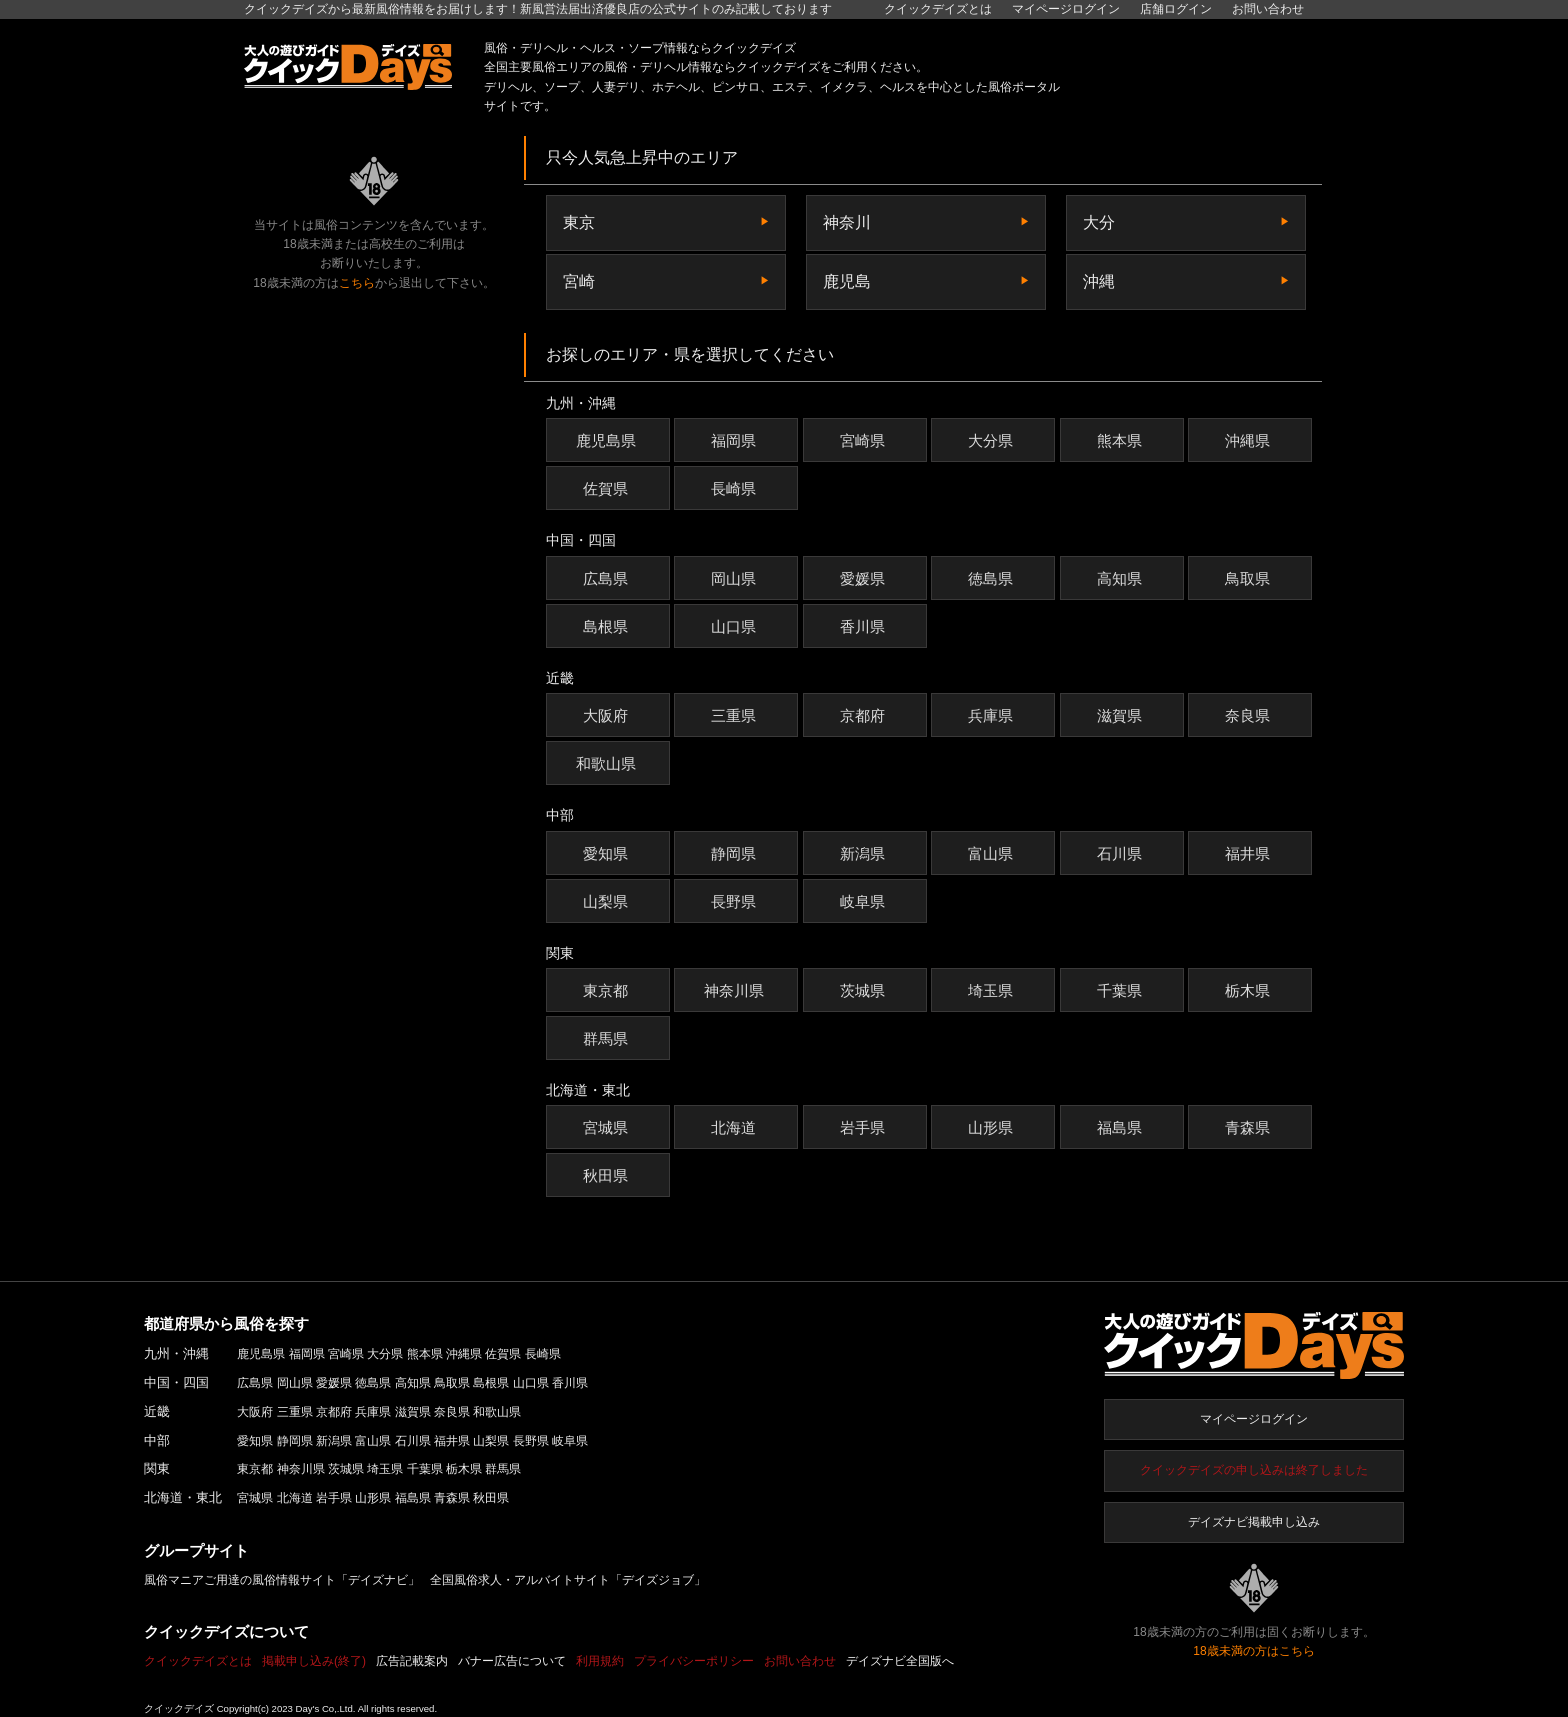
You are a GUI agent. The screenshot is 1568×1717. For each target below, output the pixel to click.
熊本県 (1122, 440)
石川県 (1122, 853)
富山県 (993, 853)
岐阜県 (865, 901)
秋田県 (608, 1175)
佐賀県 (608, 488)
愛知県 (608, 853)
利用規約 (600, 1661)
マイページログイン (1254, 1419)
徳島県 (993, 578)
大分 (1099, 222)
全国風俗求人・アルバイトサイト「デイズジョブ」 (568, 1580)
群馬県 (608, 1038)
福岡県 (736, 440)
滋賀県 (1122, 715)
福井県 (1250, 853)
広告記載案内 (412, 1661)
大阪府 (608, 715)
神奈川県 (736, 990)
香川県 (865, 626)
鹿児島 (847, 281)
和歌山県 (608, 763)
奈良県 (1250, 715)
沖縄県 (1250, 440)
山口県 (736, 626)
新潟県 (865, 853)
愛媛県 (865, 578)
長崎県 (736, 488)
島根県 (608, 626)
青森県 (1250, 1127)
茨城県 (865, 990)
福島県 (1122, 1127)
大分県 (993, 440)
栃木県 (1250, 990)
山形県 (993, 1127)
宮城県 (608, 1127)
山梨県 (608, 901)
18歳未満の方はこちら (1253, 1651)
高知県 (1122, 578)
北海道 (736, 1127)
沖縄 (1099, 281)
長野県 (736, 901)
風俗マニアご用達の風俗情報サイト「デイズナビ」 (282, 1580)
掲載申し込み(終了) (314, 1661)
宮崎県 (865, 440)
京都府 (865, 715)
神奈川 (847, 222)
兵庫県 (993, 715)
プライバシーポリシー (694, 1661)
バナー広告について (512, 1661)
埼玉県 (993, 990)
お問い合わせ (1268, 9)
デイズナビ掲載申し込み (1254, 1522)
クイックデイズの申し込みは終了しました (1254, 1470)
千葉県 (1122, 990)
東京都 (608, 990)
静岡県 (736, 853)
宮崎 (579, 281)
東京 (579, 222)
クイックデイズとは (938, 9)
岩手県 (865, 1127)
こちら (357, 283)
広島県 (608, 578)
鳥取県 (1250, 578)
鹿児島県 (608, 440)
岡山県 (736, 578)
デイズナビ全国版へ (900, 1661)
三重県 (736, 715)
